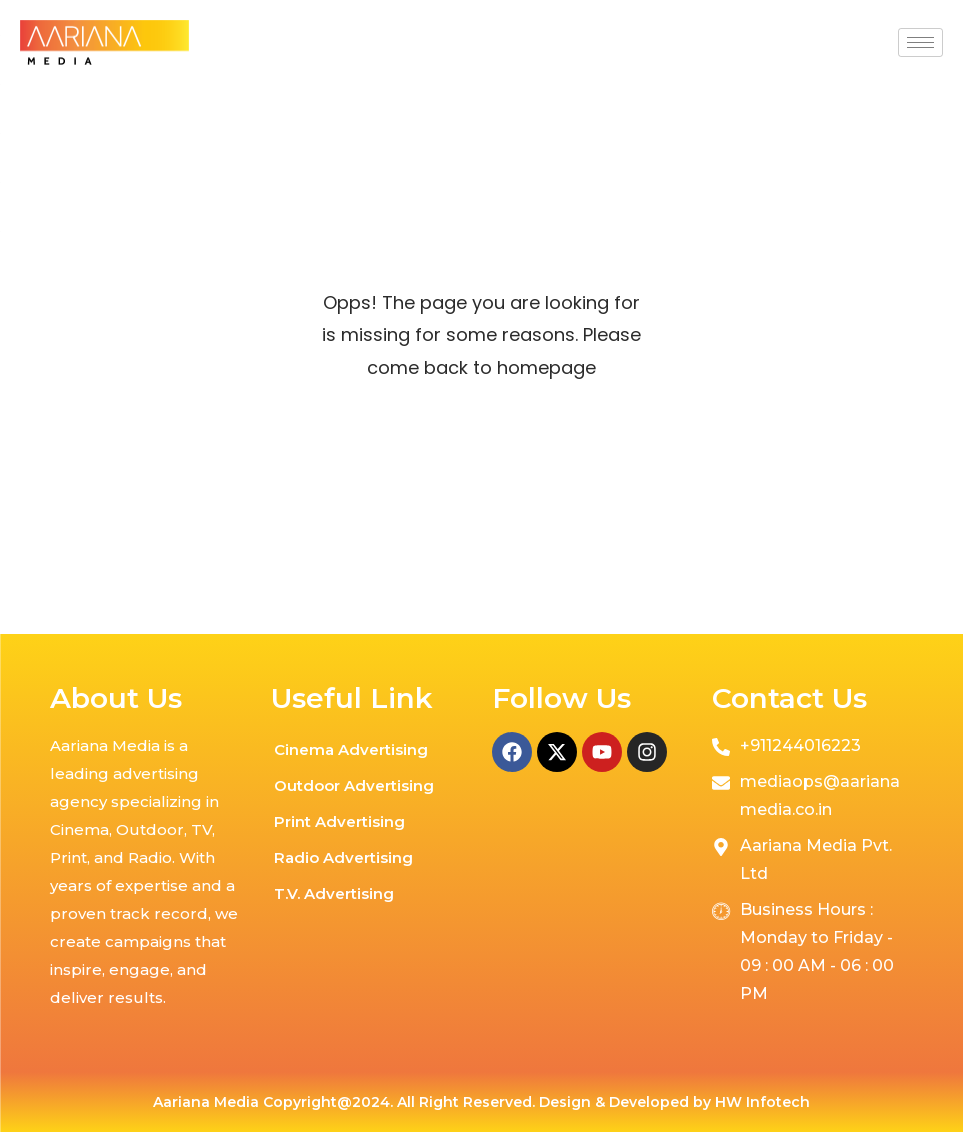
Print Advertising (339, 821)
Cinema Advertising (351, 749)
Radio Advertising (343, 857)
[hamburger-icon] (920, 42)
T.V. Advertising (334, 893)
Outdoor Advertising (354, 785)
